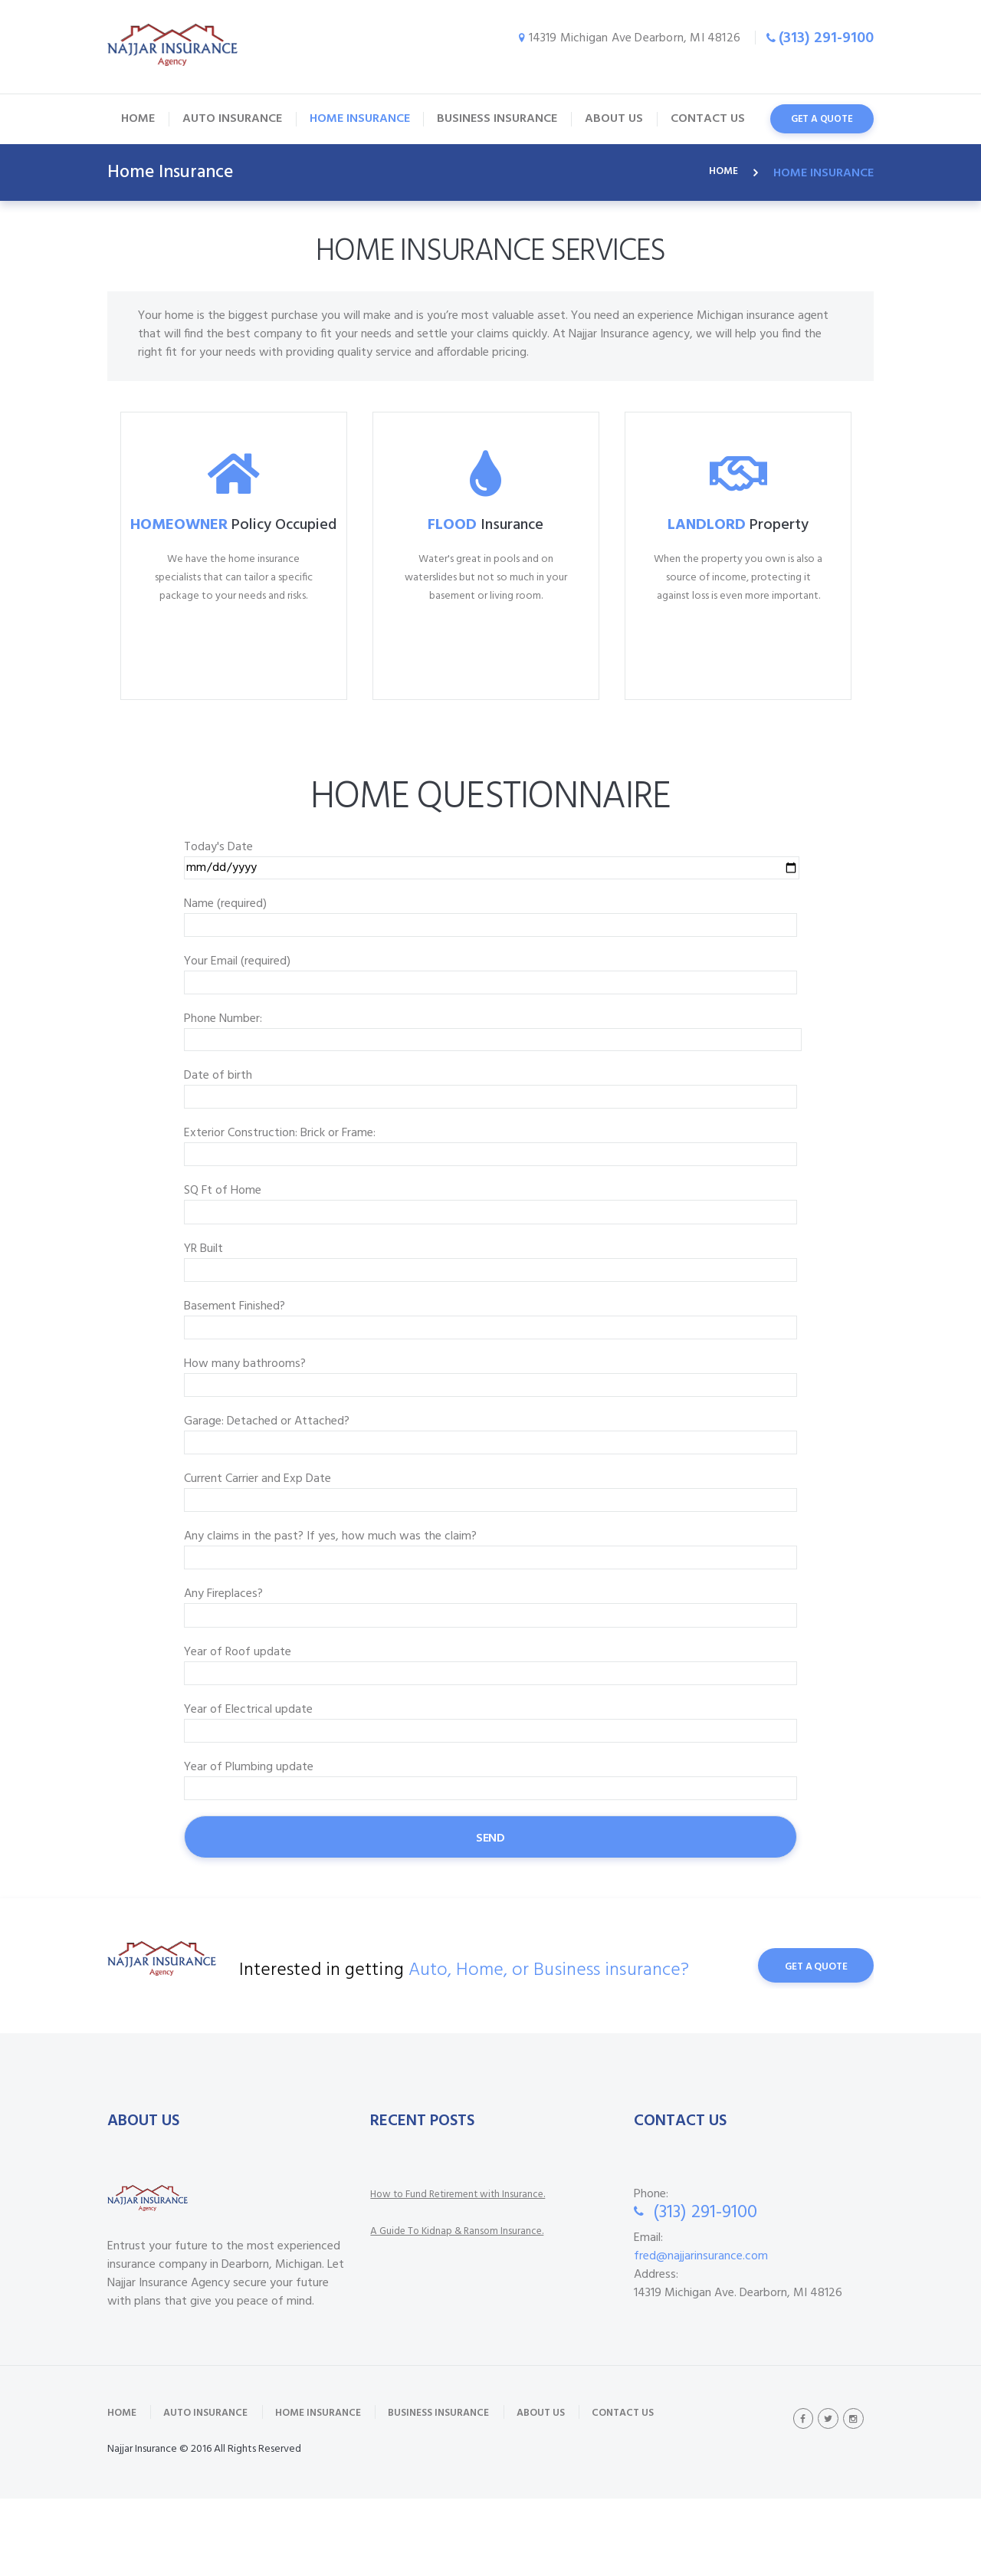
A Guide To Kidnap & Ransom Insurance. (473, 2302)
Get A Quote (804, 2037)
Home (721, 173)
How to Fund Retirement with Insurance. (474, 2265)
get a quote (822, 119)
